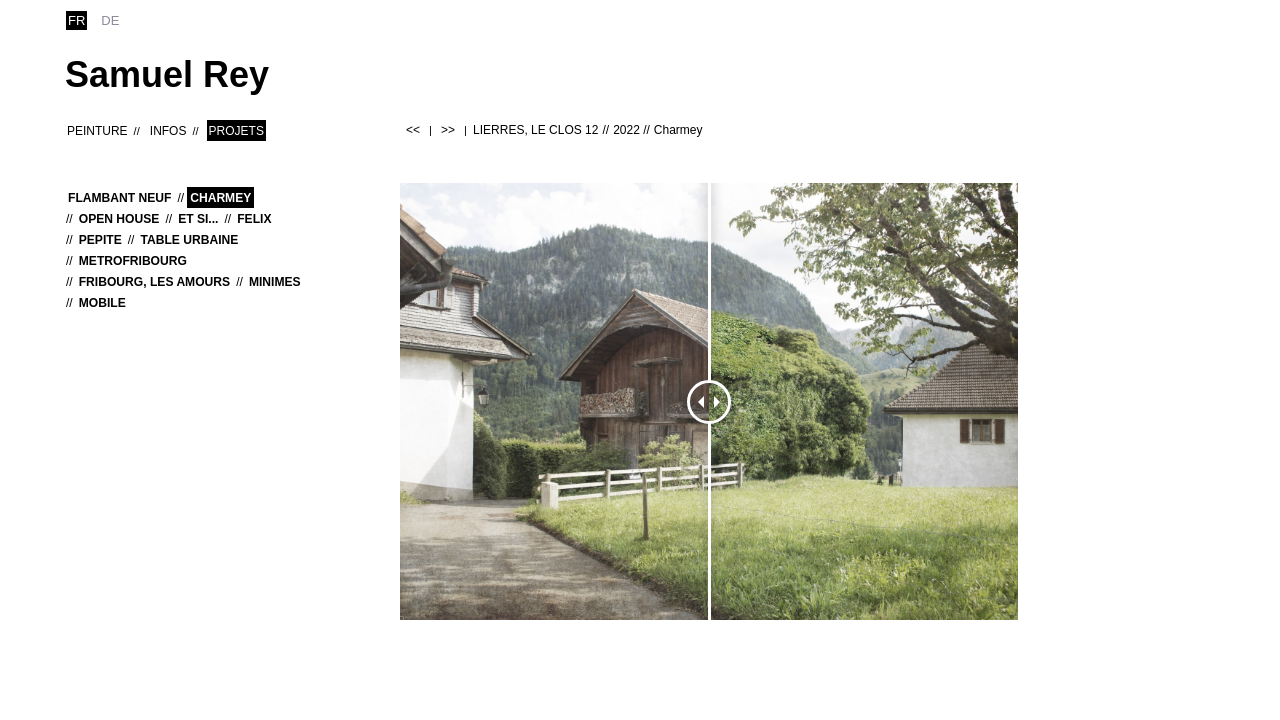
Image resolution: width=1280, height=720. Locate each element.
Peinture (97, 131)
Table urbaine (189, 240)
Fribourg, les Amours (154, 282)
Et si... (198, 219)
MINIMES (275, 282)
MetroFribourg (133, 261)
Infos (168, 131)
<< (413, 130)
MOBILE (102, 303)
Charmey (220, 198)
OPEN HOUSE (119, 219)
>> (448, 130)
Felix (254, 219)
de (110, 20)
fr (76, 20)
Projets (236, 131)
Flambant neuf (119, 198)
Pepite (100, 240)
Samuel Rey (167, 74)
